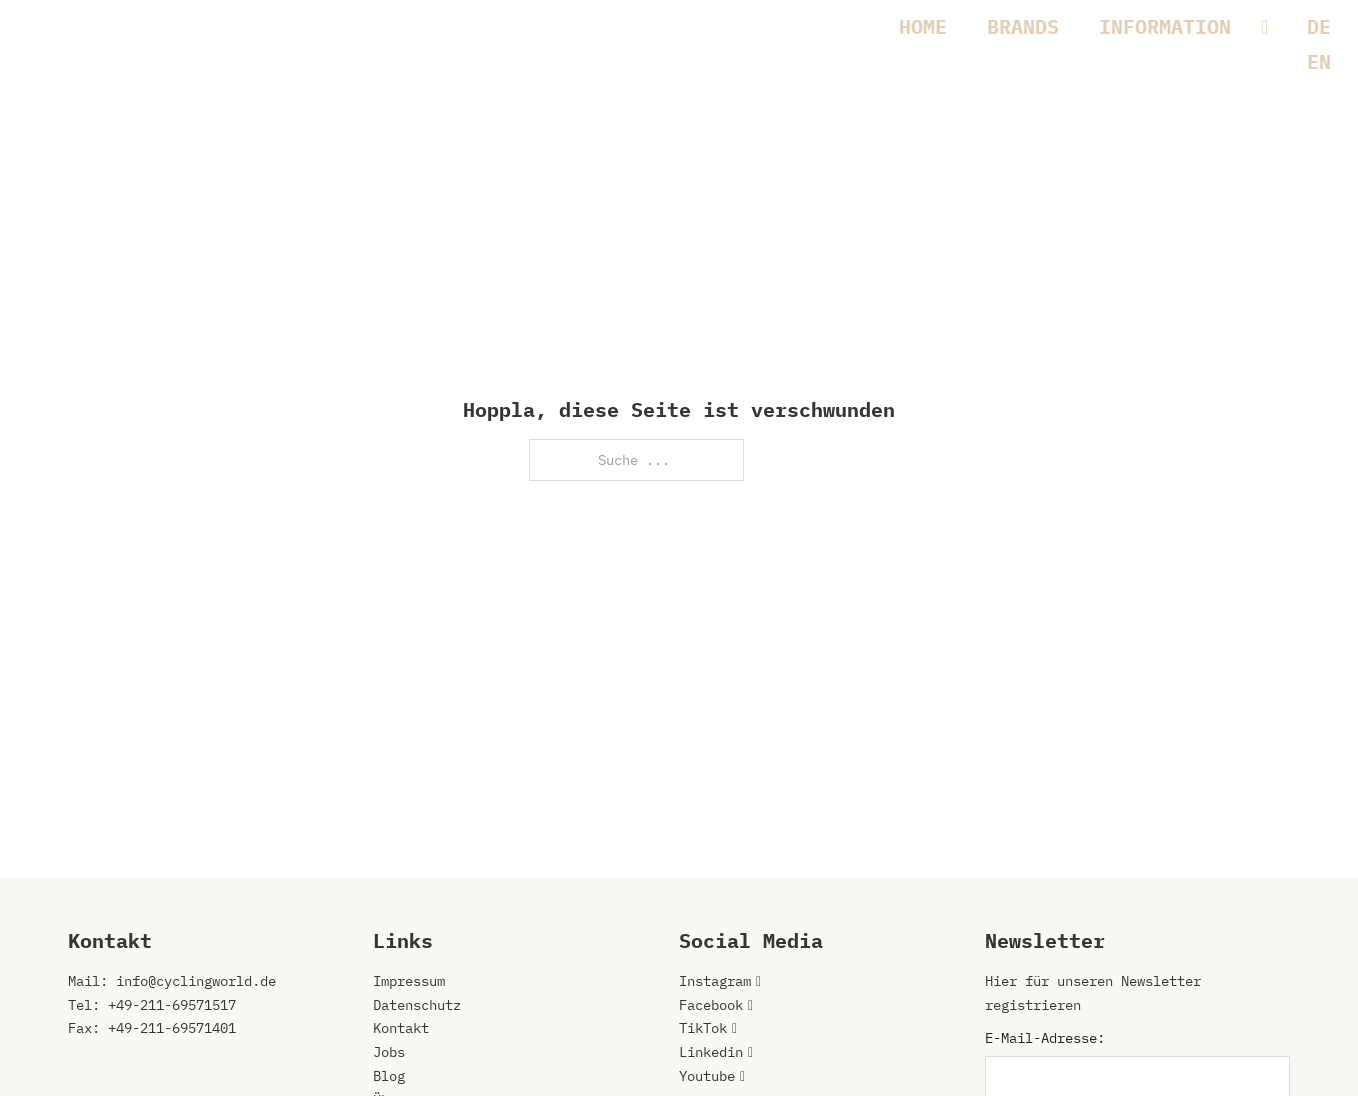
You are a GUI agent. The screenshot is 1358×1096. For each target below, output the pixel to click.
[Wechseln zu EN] (1319, 61)
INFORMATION (1165, 26)
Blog (389, 1076)
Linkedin (711, 1052)
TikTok (703, 1028)
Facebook (711, 1005)
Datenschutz (417, 1005)
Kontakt (401, 1028)
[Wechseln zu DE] (1319, 26)
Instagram (715, 981)
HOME (923, 26)
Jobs (389, 1052)
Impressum (409, 981)
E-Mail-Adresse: (1045, 1038)
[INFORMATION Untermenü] (1274, 27)
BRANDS (1023, 26)
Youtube (707, 1076)
